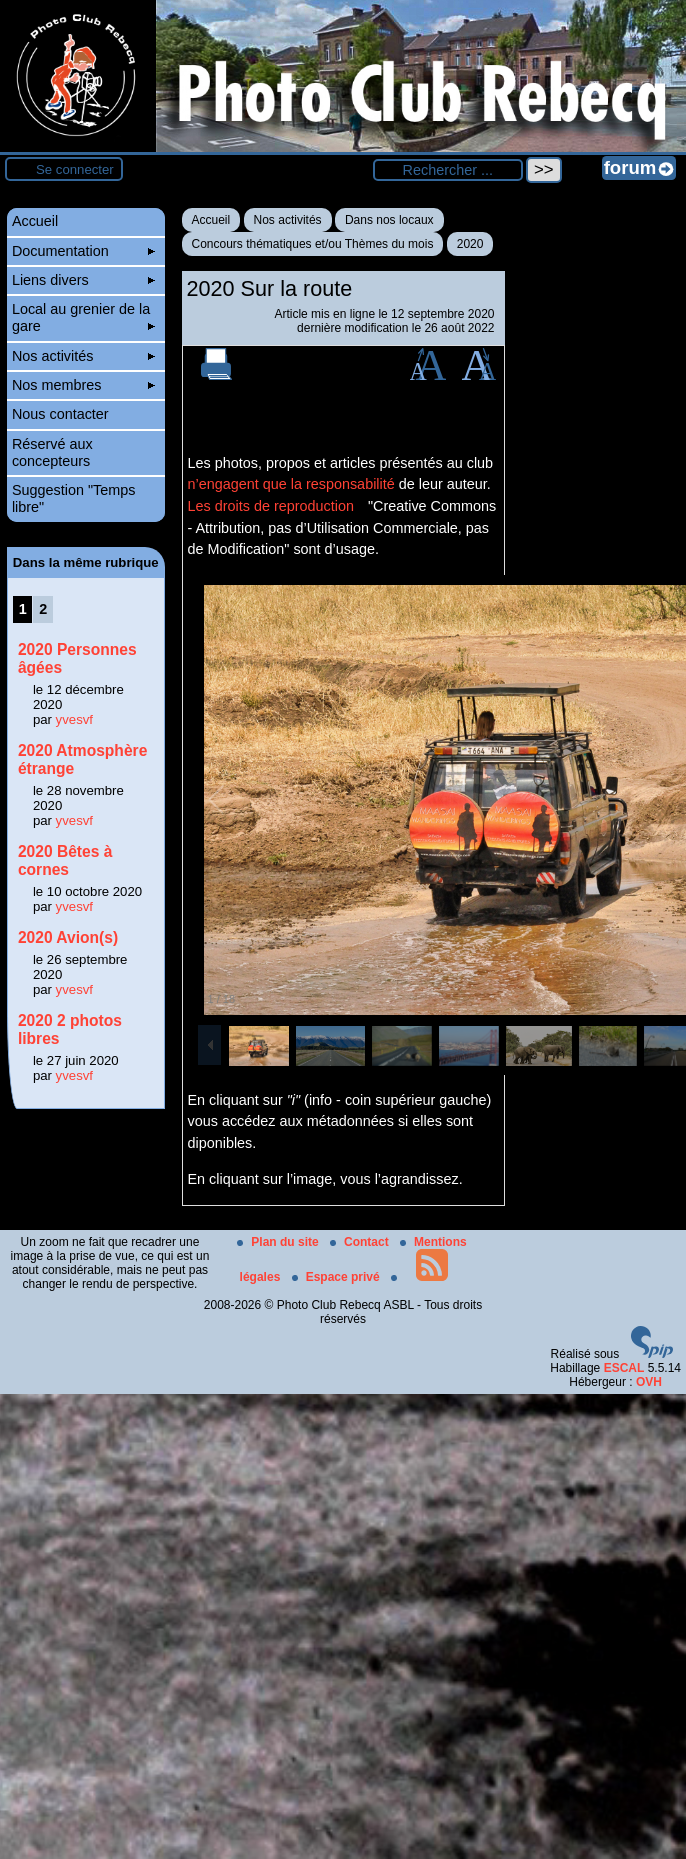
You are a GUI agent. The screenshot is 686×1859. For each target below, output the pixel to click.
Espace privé (337, 1277)
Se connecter (75, 169)
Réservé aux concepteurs (52, 452)
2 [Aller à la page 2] (43, 609)
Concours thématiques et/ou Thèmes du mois (313, 244)
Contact (361, 1242)
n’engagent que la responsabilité (291, 484)
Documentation (83, 251)
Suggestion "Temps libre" (74, 498)
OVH (649, 1382)
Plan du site (279, 1242)
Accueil (211, 220)
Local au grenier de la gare (83, 317)
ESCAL (624, 1368)
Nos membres (83, 385)
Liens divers (83, 280)
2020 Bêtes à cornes (65, 860)
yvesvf (74, 719)
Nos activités (288, 220)
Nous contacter (60, 414)
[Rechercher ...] (448, 170)
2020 (470, 244)
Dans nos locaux (389, 220)
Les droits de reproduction (271, 506)
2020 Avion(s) (68, 937)
